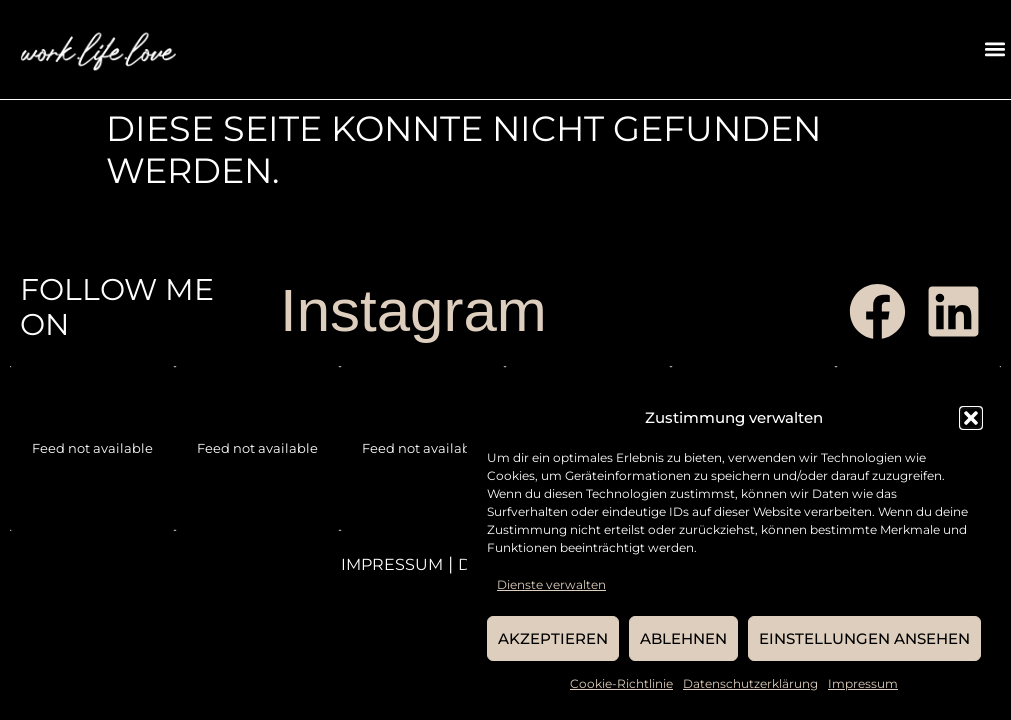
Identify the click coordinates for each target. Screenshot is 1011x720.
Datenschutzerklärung (750, 683)
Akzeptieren (553, 638)
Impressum (863, 683)
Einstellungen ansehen (864, 638)
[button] (971, 418)
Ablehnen (683, 638)
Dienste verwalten (551, 584)
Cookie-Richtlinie (621, 683)
